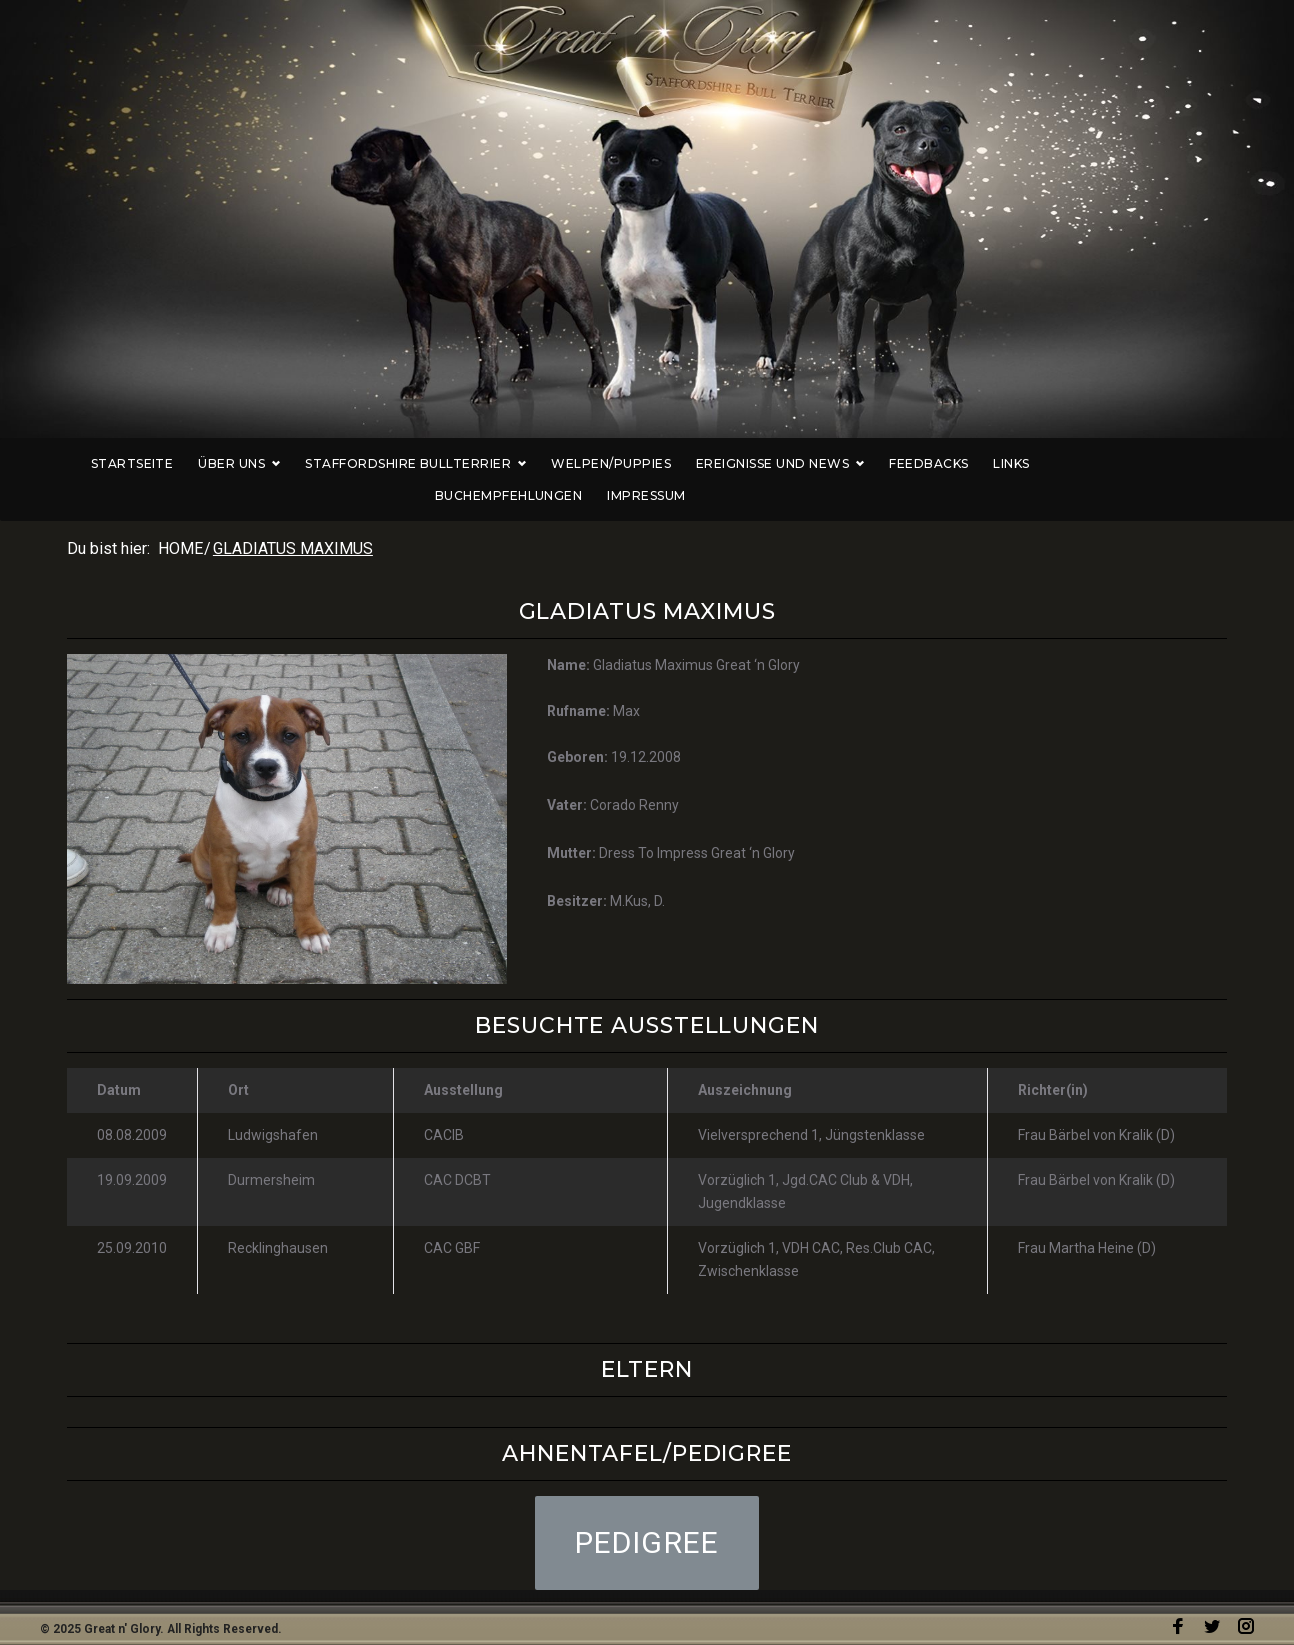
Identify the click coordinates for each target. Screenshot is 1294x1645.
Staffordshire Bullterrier (364, 463)
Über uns (188, 463)
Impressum (1215, 463)
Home (180, 516)
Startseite (80, 463)
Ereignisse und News (729, 463)
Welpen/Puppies (560, 463)
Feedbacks (877, 463)
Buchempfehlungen (1078, 463)
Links (960, 463)
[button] (647, 1511)
